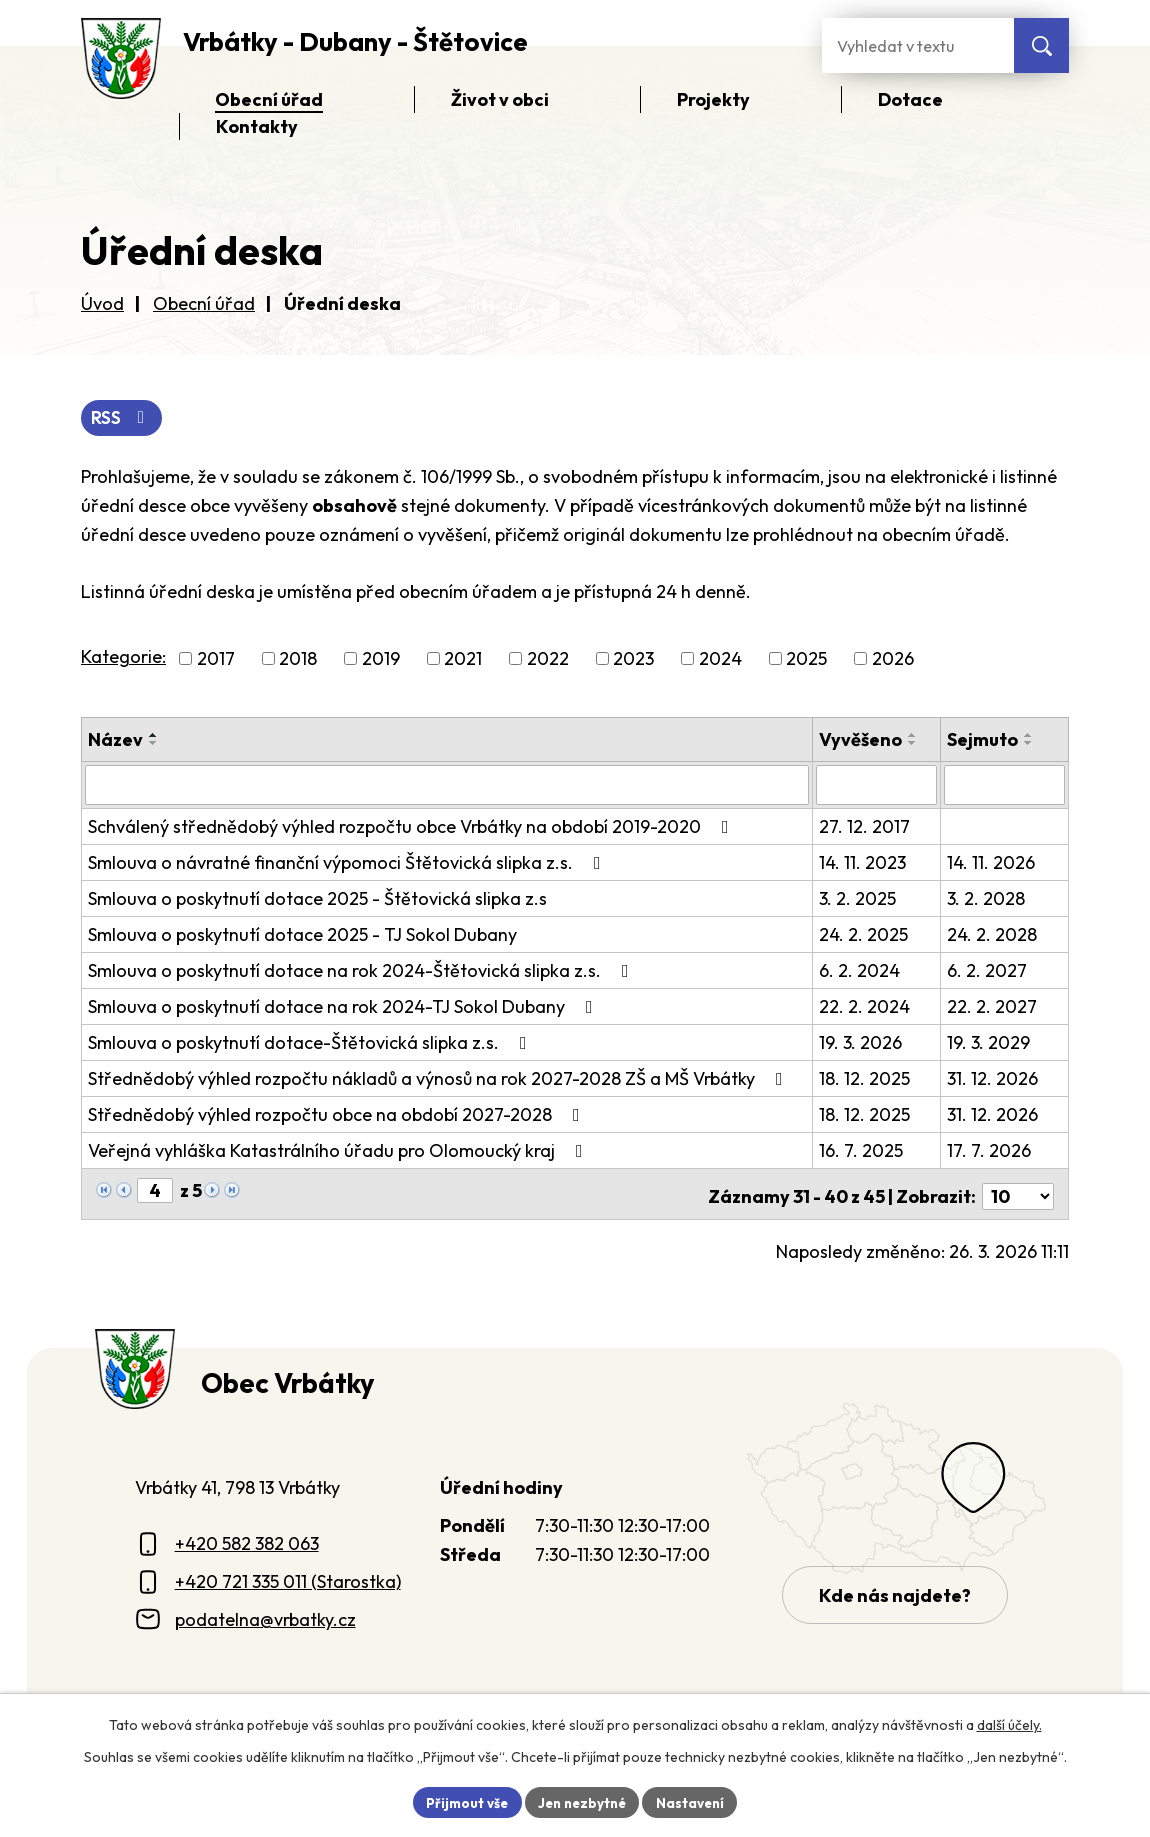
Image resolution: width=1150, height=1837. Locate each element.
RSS (123, 418)
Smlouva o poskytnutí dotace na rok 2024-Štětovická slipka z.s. (362, 970)
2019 (381, 660)
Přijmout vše (461, 1801)
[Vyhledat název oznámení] (448, 786)
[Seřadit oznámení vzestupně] (154, 737)
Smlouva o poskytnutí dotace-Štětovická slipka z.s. (311, 1042)
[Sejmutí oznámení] (1005, 786)
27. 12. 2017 (866, 826)
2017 (216, 660)
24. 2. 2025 (865, 934)
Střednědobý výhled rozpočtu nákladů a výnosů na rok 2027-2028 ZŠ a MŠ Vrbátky (439, 1078)
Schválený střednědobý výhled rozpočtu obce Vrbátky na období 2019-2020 (412, 826)
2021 (463, 660)
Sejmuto (983, 741)
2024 (720, 660)
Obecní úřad (204, 303)
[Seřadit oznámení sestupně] (154, 745)
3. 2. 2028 (987, 898)
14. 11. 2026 (992, 862)
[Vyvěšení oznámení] (878, 786)
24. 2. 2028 (993, 934)
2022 (548, 660)
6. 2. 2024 (861, 970)
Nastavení (695, 1801)
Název (115, 741)
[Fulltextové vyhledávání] (918, 45)
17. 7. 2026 (990, 1150)
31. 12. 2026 (993, 1078)
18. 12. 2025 (866, 1078)
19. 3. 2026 (862, 1042)
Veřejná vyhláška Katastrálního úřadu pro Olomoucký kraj (339, 1150)
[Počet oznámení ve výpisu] (1018, 1191)
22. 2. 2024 (866, 1006)
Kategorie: (123, 658)
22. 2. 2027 (993, 1006)
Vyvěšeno (862, 741)
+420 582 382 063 (247, 1538)
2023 (633, 660)
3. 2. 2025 (859, 898)
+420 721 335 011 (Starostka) (288, 1576)
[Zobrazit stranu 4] (155, 1190)
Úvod (102, 303)
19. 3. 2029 (989, 1042)
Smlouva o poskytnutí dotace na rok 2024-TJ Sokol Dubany (344, 1006)
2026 (893, 660)
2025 (806, 660)
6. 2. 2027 (988, 970)
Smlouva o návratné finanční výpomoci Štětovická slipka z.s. (348, 862)
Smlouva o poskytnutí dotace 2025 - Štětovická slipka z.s (317, 898)
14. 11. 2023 (864, 862)
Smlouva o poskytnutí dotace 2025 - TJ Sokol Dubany (302, 934)
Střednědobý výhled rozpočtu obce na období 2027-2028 (338, 1114)
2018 (298, 660)
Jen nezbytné (582, 1801)
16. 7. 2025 (863, 1150)
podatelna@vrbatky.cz (265, 1614)
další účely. (1009, 1723)
